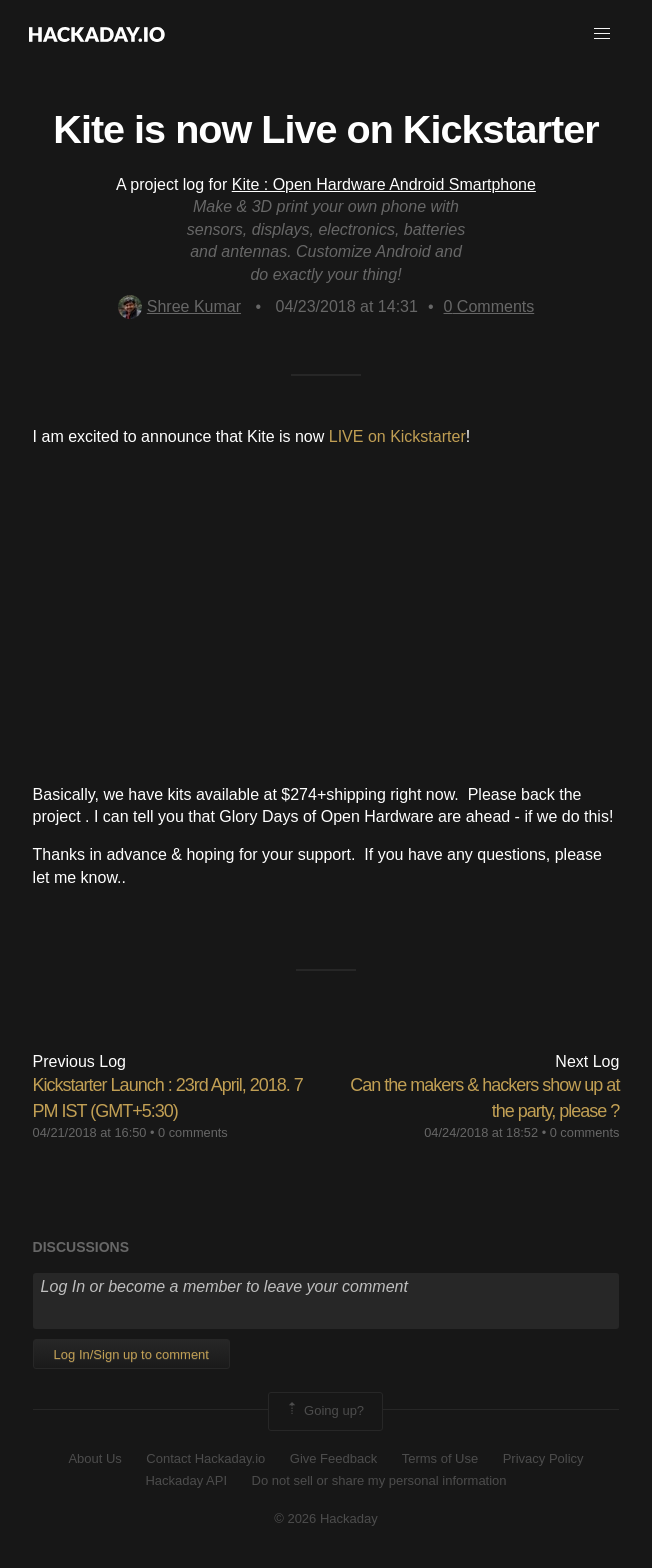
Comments (489, 306)
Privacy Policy (543, 1458)
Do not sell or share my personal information (379, 1480)
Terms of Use (440, 1458)
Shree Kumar (179, 306)
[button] (602, 34)
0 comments (193, 1132)
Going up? (324, 1411)
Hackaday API (186, 1480)
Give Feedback (333, 1458)
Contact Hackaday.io (205, 1458)
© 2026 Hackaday (326, 1518)
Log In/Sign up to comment (131, 1354)
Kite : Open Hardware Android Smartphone (384, 184)
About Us (94, 1458)
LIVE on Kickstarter (397, 436)
